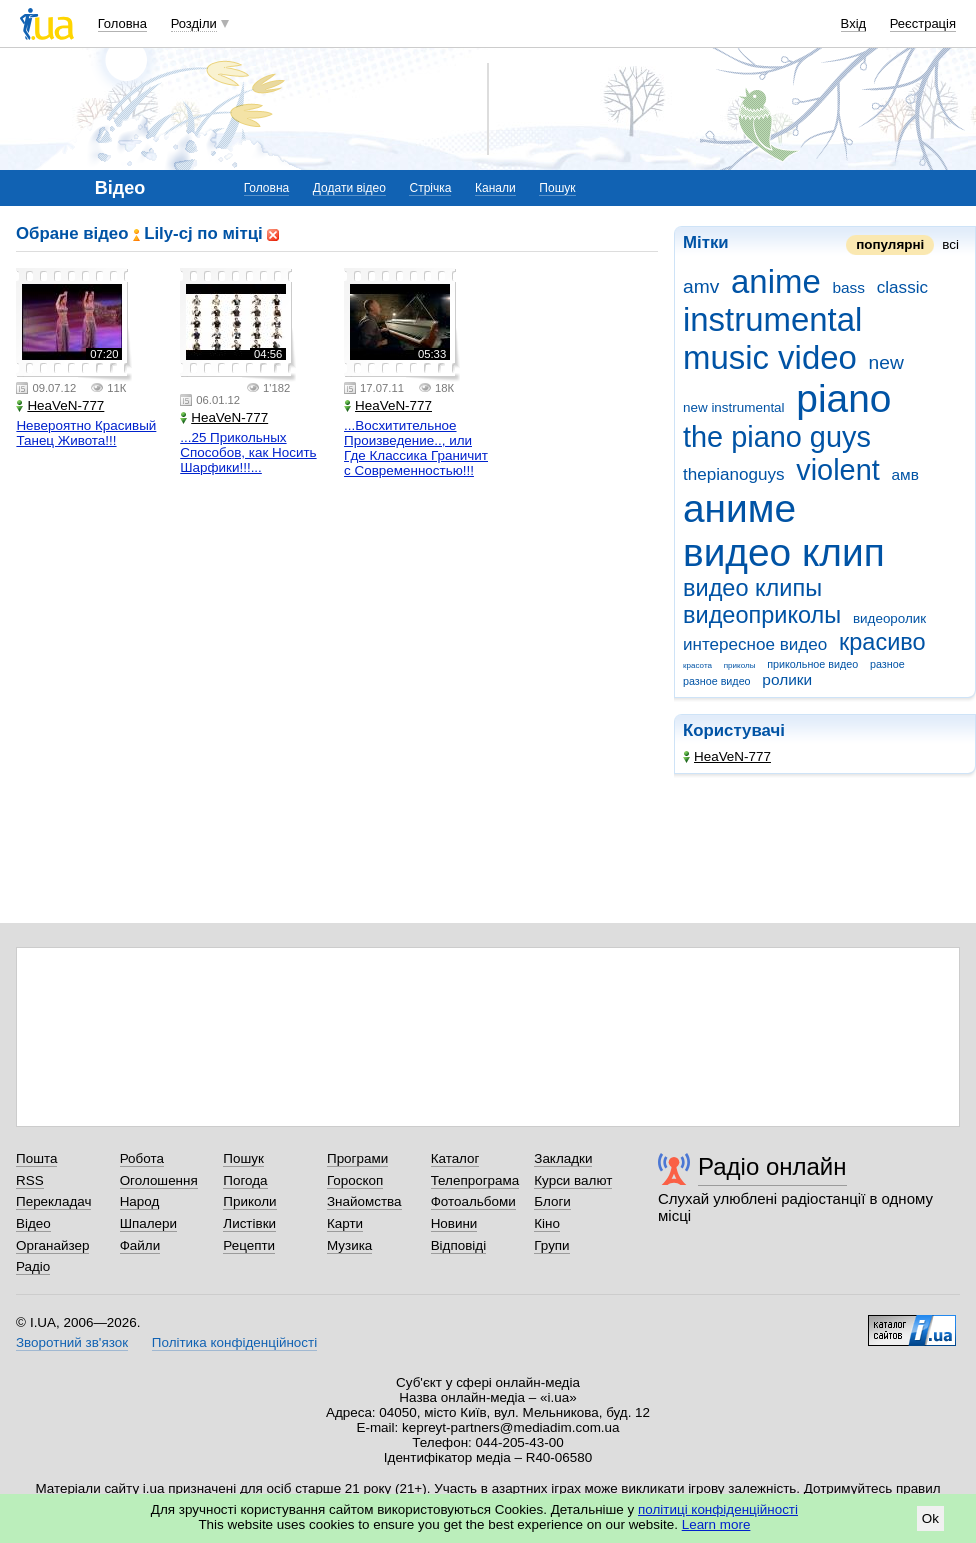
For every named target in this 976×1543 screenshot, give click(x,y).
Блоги (552, 1201)
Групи (551, 1245)
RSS (30, 1180)
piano (843, 398)
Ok (930, 1518)
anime (776, 281)
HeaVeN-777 (727, 756)
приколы (740, 665)
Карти (345, 1223)
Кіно (547, 1223)
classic (902, 287)
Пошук (557, 188)
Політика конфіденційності (234, 1342)
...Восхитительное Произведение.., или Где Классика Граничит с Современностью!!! (416, 448)
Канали (495, 188)
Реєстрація (923, 23)
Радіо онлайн (772, 1166)
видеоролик (889, 618)
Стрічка (430, 188)
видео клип (784, 552)
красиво (882, 642)
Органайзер (52, 1245)
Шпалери (148, 1223)
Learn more (716, 1524)
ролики (787, 679)
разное (887, 664)
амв (904, 474)
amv (701, 286)
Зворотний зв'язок (72, 1342)
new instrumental (734, 407)
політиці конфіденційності (718, 1509)
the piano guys (777, 437)
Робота (142, 1158)
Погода (245, 1180)
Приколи (249, 1201)
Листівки (249, 1223)
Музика (349, 1245)
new (886, 362)
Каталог (455, 1158)
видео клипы (752, 588)
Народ (140, 1201)
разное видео (717, 681)
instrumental (772, 319)
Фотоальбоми (473, 1201)
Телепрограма (475, 1180)
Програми (357, 1158)
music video (770, 357)
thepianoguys (734, 474)
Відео (33, 1223)
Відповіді (459, 1245)
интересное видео (755, 644)
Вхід (854, 23)
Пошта (36, 1158)
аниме (739, 508)
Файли (140, 1245)
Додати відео (349, 188)
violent (837, 470)
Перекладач (53, 1201)
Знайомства (364, 1201)
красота (697, 665)
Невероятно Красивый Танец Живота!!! (86, 433)
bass (848, 287)
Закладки (563, 1158)
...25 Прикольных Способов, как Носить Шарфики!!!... (248, 452)
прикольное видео (812, 664)
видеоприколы (762, 615)
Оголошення (159, 1180)
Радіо (33, 1266)
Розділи (194, 23)
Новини (454, 1223)
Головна (122, 23)
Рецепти (249, 1245)
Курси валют (573, 1180)
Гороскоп (355, 1180)
